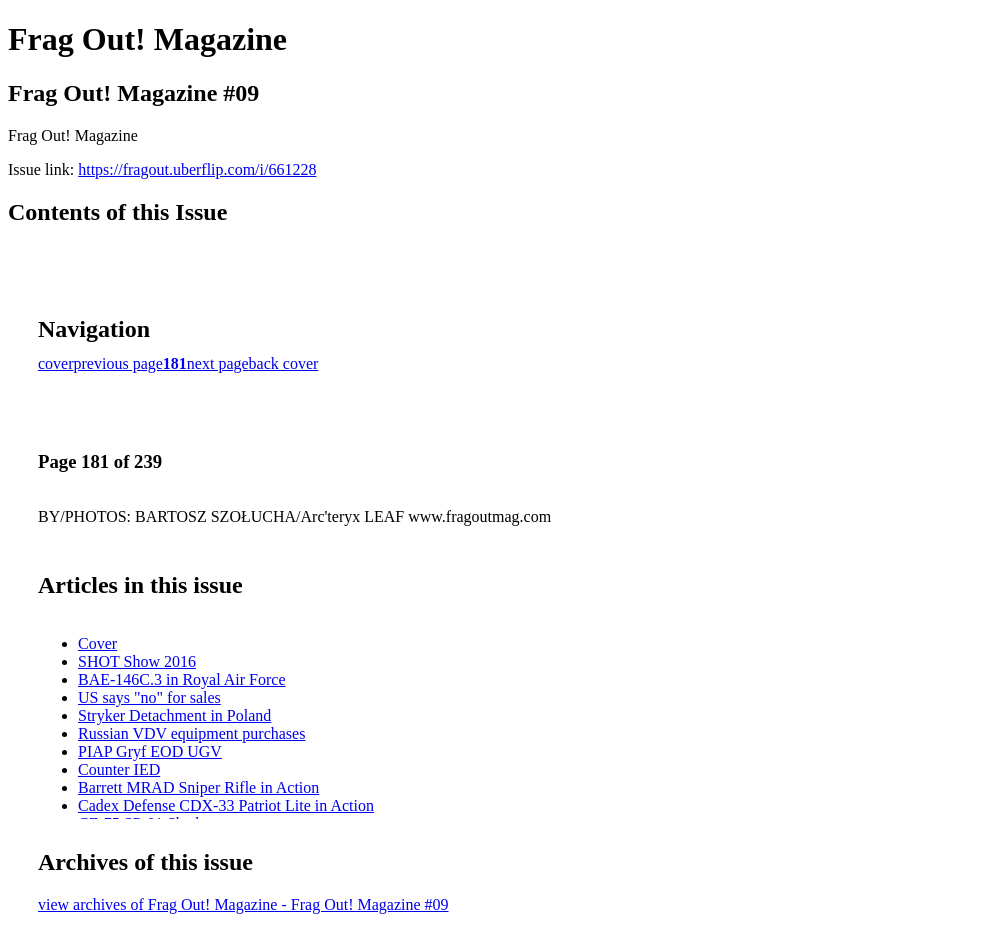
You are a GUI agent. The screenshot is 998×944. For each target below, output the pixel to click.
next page (218, 363)
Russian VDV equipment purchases (191, 733)
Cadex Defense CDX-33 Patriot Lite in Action (226, 805)
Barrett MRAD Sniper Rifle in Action (198, 787)
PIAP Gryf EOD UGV (150, 751)
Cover (97, 643)
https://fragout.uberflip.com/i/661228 (197, 169)
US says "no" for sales (149, 697)
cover (56, 363)
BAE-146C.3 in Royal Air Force (182, 679)
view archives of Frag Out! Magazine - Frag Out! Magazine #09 (243, 904)
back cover (284, 363)
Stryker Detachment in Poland (174, 715)
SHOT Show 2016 (137, 661)
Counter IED (119, 769)
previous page (118, 363)
